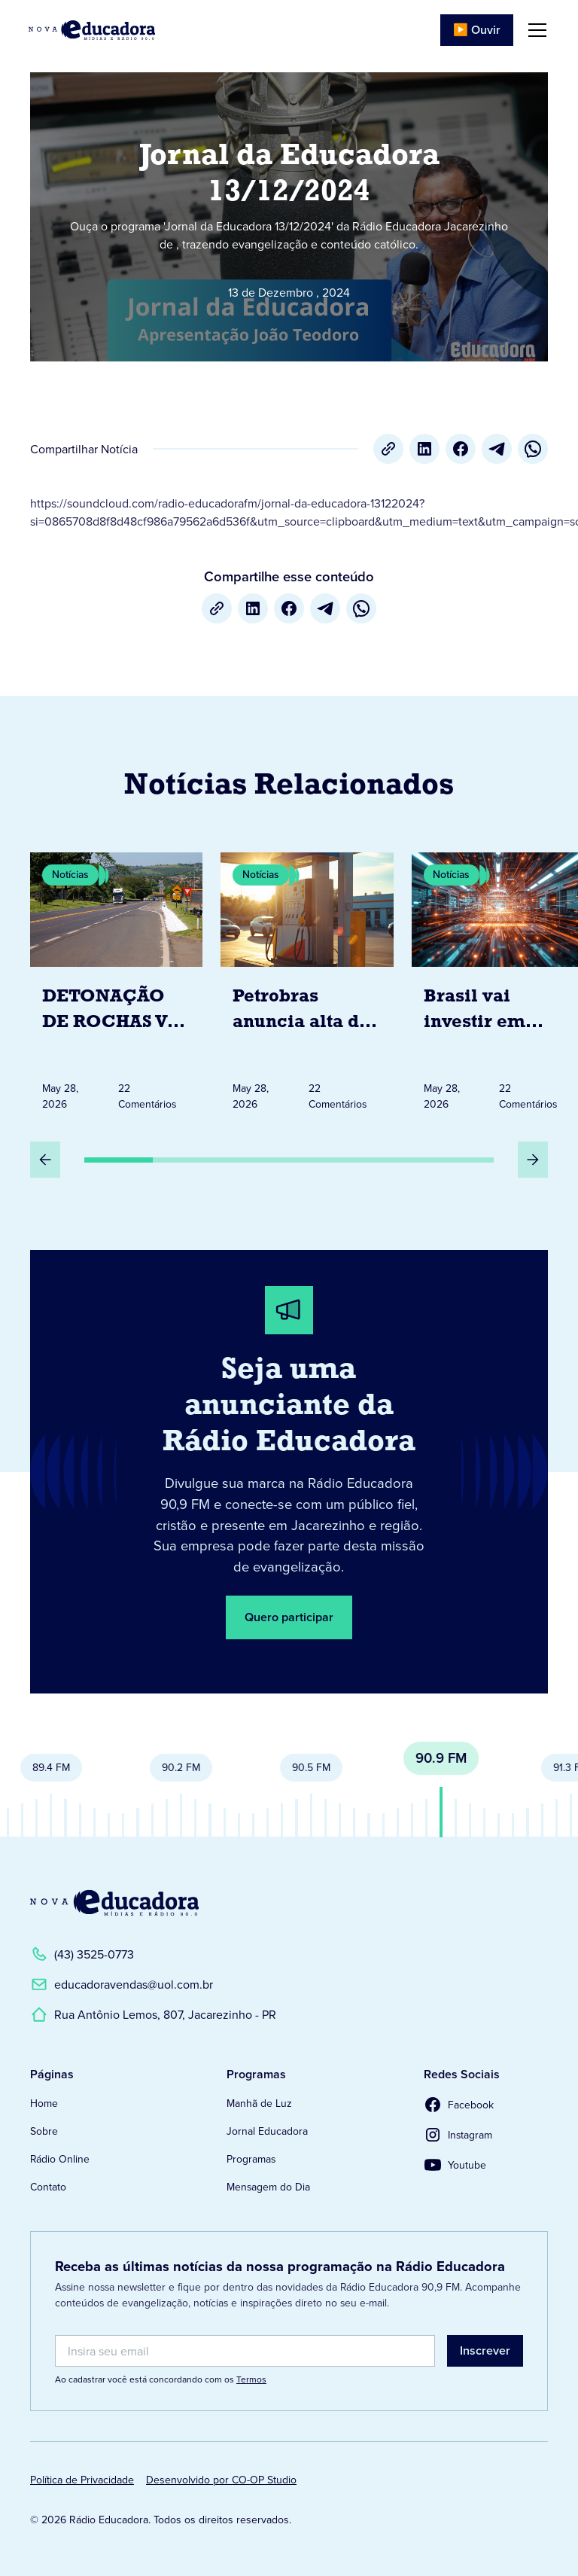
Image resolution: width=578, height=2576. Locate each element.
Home (44, 2103)
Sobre (44, 2131)
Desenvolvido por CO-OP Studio (221, 2479)
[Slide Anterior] (45, 1160)
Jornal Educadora (267, 2131)
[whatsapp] (533, 449)
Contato (48, 2186)
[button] (534, 30)
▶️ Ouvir (476, 29)
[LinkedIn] (424, 449)
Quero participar (289, 1617)
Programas (251, 2158)
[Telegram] (497, 449)
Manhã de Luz (259, 2103)
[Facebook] (461, 449)
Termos (251, 2379)
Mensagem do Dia (268, 2186)
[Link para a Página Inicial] (114, 1903)
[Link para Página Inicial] (92, 30)
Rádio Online (60, 2158)
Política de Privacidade (82, 2479)
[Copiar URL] (388, 449)
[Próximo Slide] (533, 1160)
